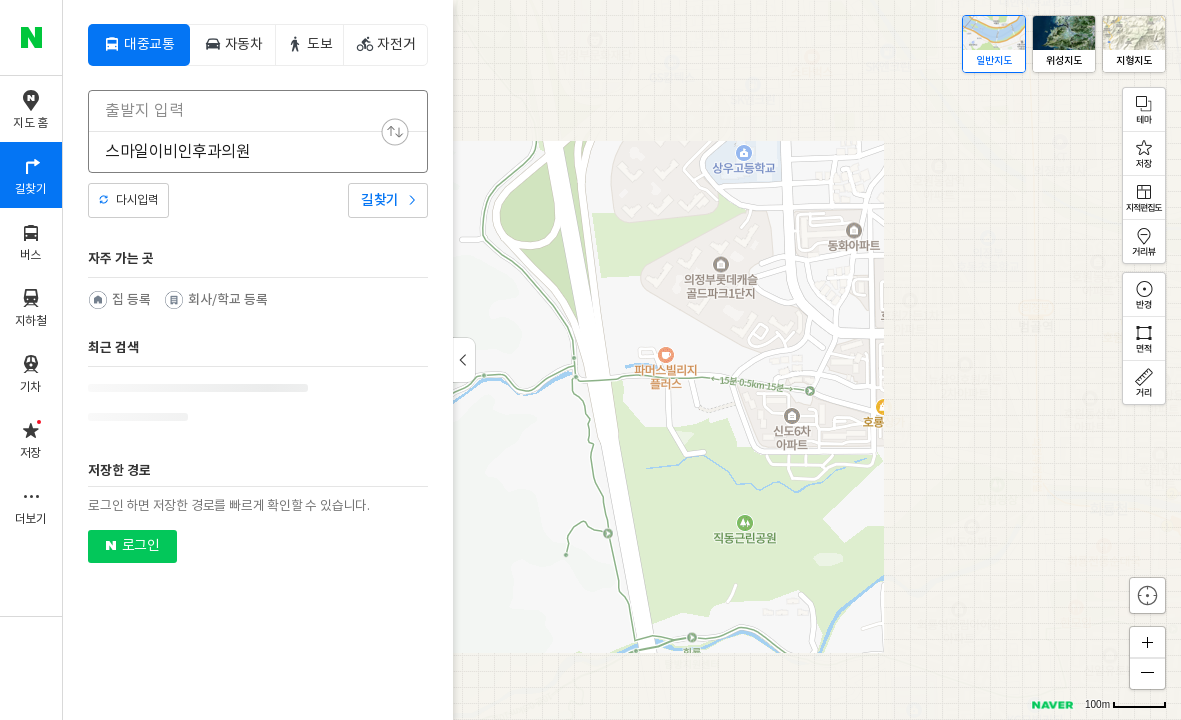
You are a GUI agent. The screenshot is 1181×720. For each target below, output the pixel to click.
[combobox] (245, 111)
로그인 (140, 546)
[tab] (139, 45)
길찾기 (380, 200)
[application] (622, 360)
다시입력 (137, 200)
